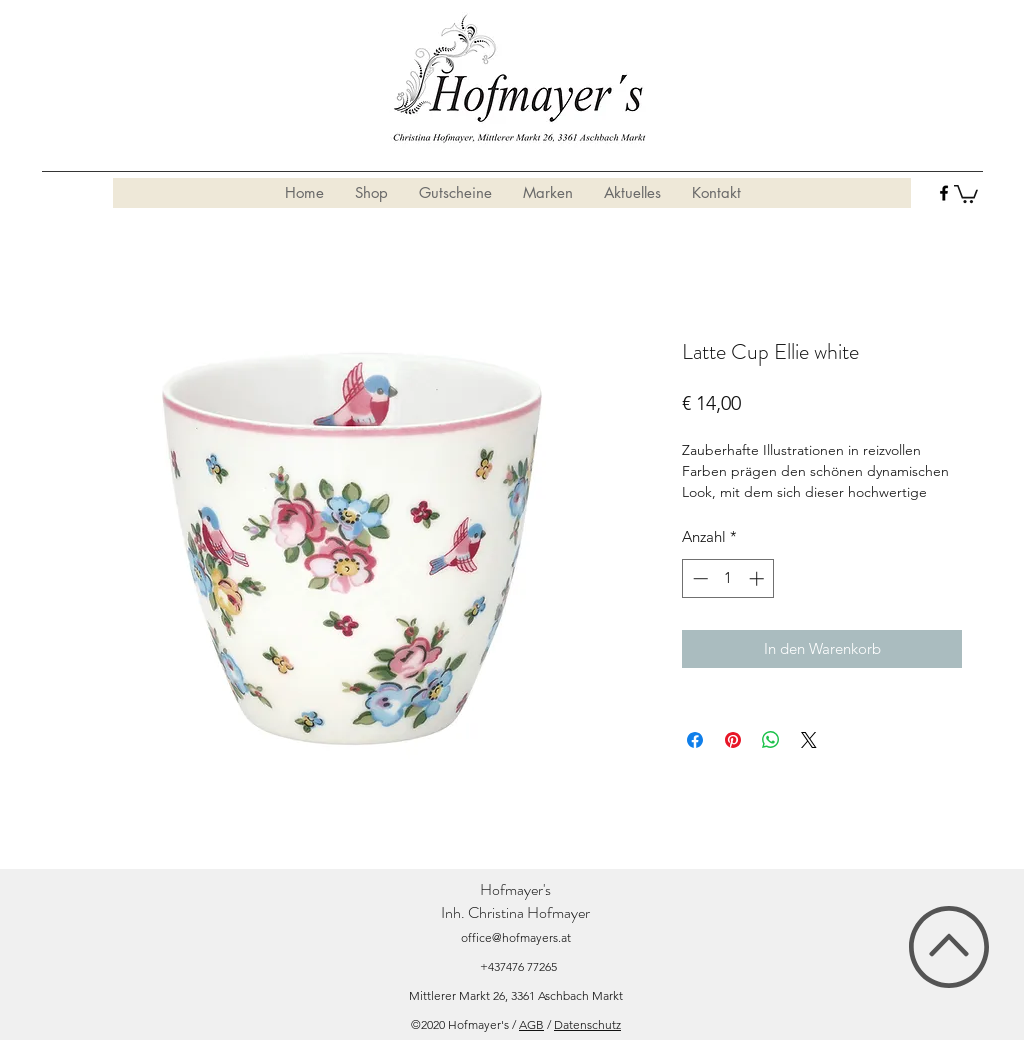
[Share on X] (809, 740)
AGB (531, 1024)
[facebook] (944, 193)
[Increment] (758, 578)
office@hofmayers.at (516, 937)
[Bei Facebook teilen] (695, 740)
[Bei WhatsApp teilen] (771, 740)
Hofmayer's (515, 889)
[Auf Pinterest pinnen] (733, 740)
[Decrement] (698, 578)
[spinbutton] (728, 578)
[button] (966, 193)
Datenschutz (587, 1024)
